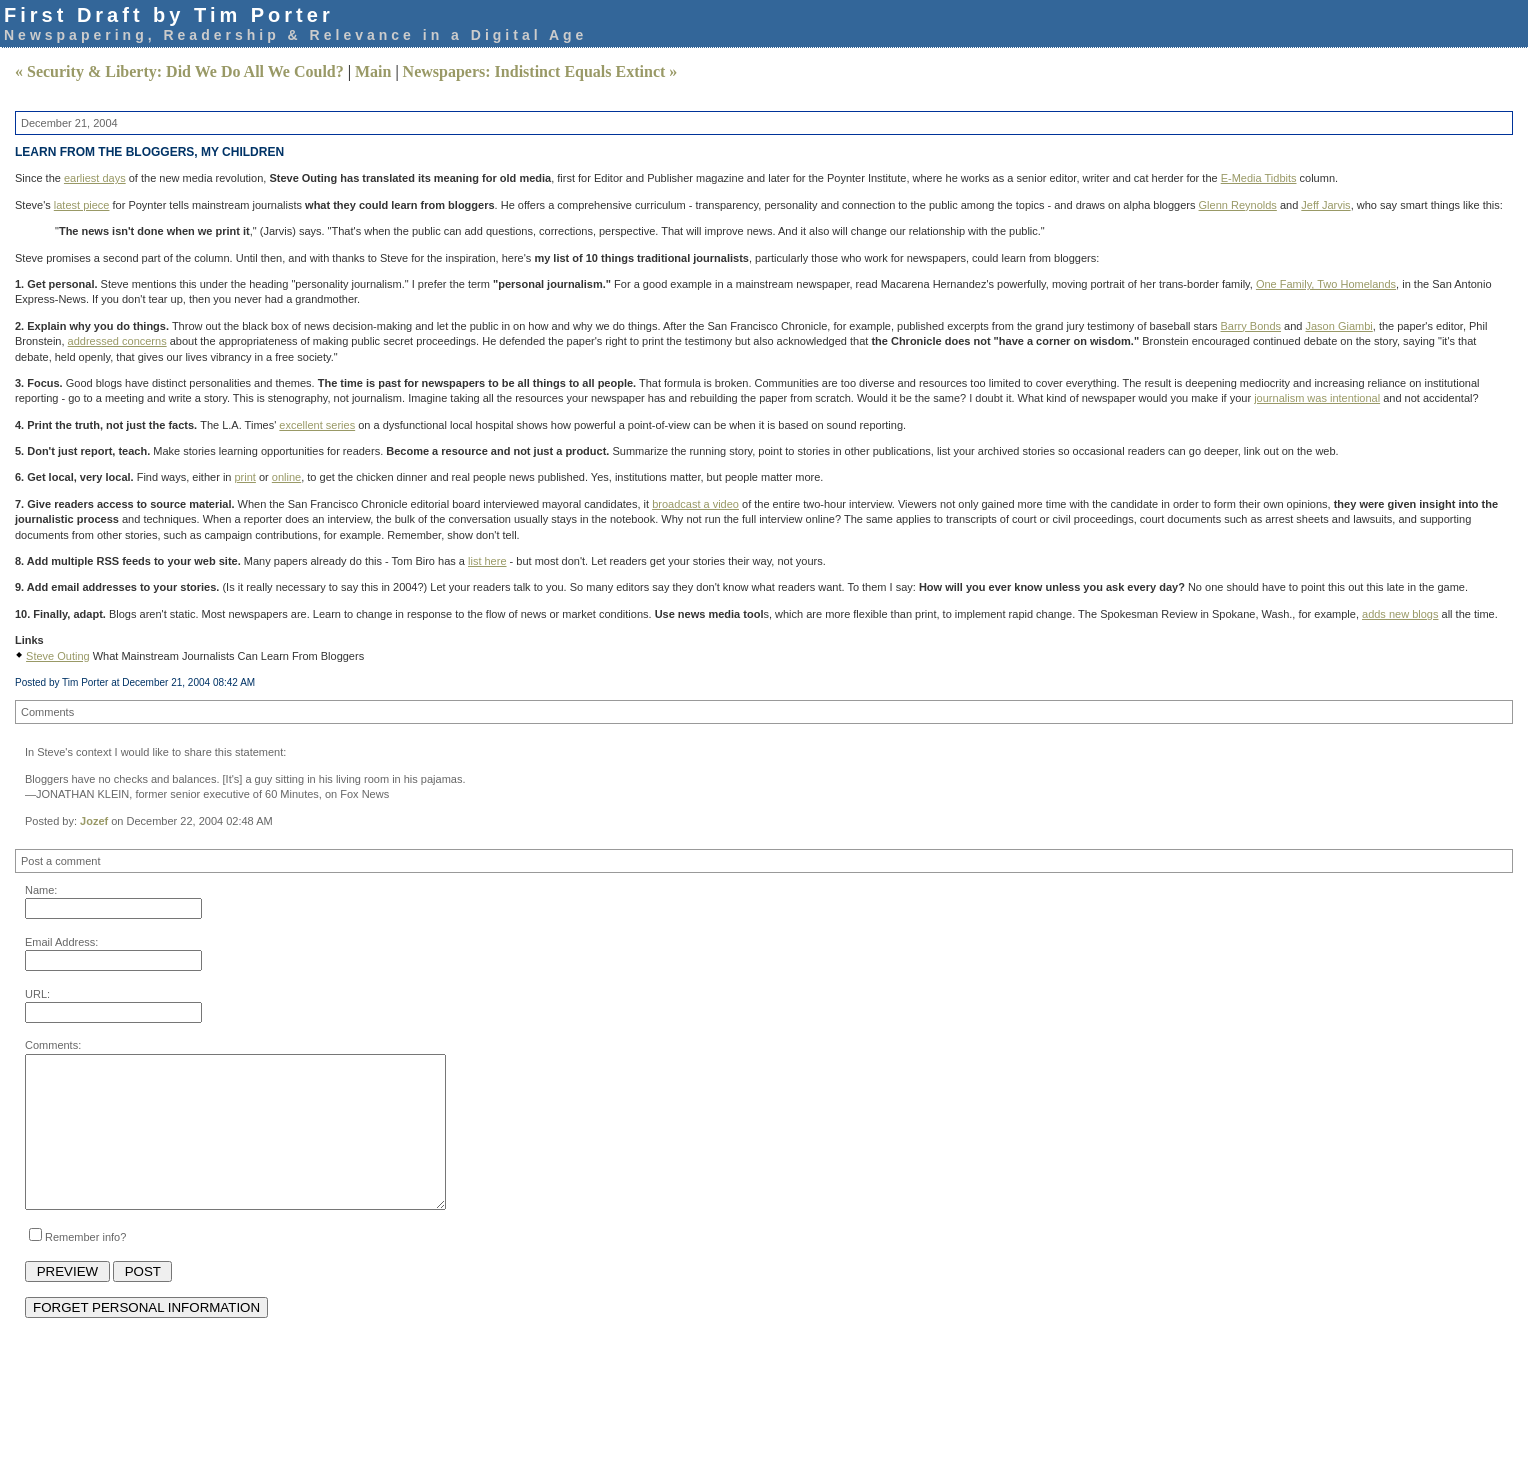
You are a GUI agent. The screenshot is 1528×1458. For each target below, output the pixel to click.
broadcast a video (695, 504)
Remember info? (85, 1267)
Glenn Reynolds (1238, 205)
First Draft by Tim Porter (169, 15)
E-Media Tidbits (1259, 178)
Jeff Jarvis (1325, 205)
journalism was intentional (1317, 398)
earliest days (95, 178)
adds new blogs (1400, 614)
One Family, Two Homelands (1326, 284)
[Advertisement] (389, 1393)
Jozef (95, 821)
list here (487, 561)
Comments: (53, 1045)
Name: (41, 890)
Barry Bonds (1251, 326)
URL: (37, 994)
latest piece (82, 205)
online (286, 477)
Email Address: (61, 942)
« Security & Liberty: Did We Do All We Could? (179, 71)
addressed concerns (117, 341)
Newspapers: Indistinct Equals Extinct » (540, 71)
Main (373, 71)
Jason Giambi (1339, 326)
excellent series (317, 425)
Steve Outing (58, 656)
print (245, 477)
